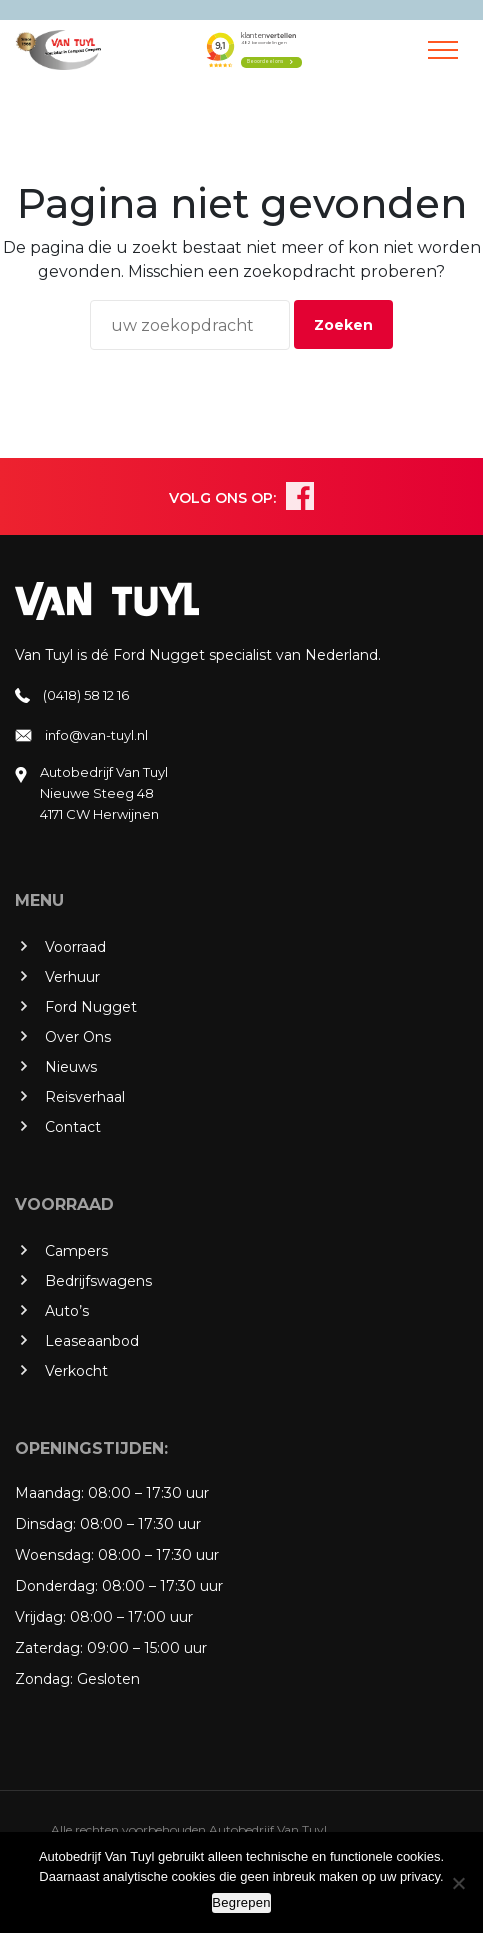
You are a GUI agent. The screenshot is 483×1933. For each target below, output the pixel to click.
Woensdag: (54, 1555)
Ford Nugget (91, 1007)
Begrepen (241, 1902)
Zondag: (44, 1679)
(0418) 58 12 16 (86, 695)
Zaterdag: (49, 1648)
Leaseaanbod (92, 1341)
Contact (73, 1127)
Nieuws (71, 1067)
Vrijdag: (40, 1617)
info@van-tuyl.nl (96, 735)
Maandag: (49, 1493)
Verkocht (76, 1371)
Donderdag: (56, 1586)
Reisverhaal (85, 1097)
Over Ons (78, 1037)
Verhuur (72, 977)
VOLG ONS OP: (222, 498)
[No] (458, 1883)
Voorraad (75, 947)
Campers (76, 1251)
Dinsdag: (45, 1524)
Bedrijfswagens (98, 1281)
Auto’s (67, 1311)
